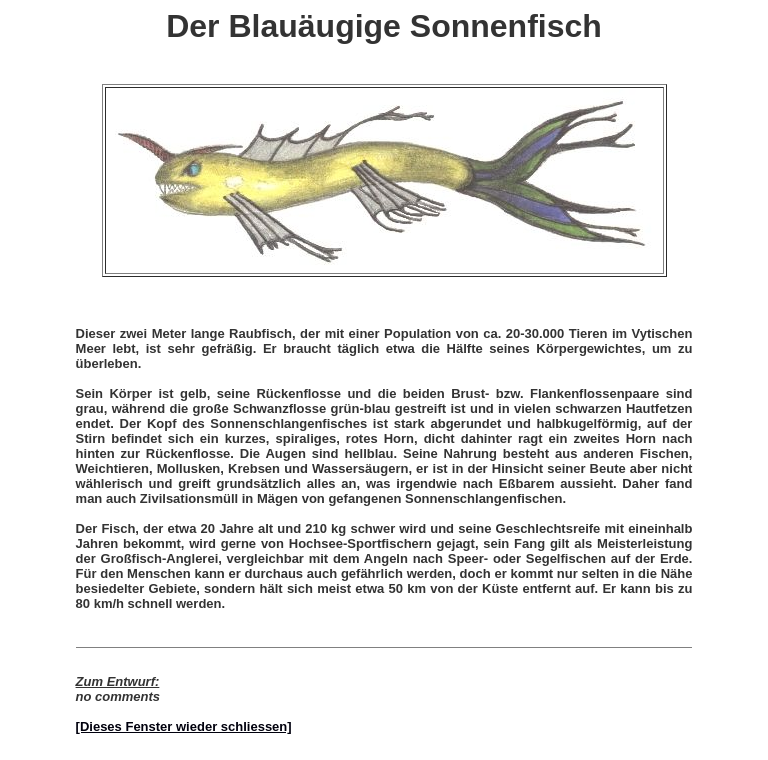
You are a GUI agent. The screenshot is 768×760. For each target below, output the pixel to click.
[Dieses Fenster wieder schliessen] (184, 726)
